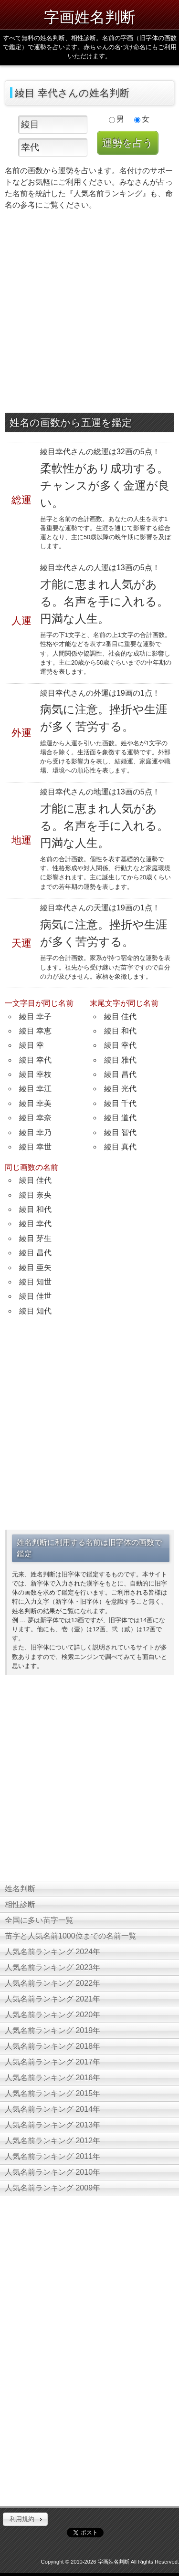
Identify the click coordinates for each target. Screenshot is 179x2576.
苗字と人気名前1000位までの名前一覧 (71, 1936)
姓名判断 (20, 1889)
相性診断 (20, 1904)
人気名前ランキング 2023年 (52, 1967)
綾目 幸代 (35, 1060)
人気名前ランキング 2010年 (52, 2172)
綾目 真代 (120, 1147)
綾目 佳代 (120, 1016)
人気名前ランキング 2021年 (52, 1999)
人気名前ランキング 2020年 (52, 2015)
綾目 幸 (31, 1045)
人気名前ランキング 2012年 (52, 2141)
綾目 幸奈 (35, 1118)
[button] (25, 2519)
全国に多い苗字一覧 (39, 1920)
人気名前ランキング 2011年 (52, 2156)
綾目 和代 (120, 1031)
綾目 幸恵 (35, 1031)
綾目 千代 (120, 1103)
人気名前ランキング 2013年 (52, 2125)
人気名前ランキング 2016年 (52, 2078)
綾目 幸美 (35, 1103)
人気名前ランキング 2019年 (52, 2030)
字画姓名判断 (90, 17)
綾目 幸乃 (35, 1132)
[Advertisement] (89, 313)
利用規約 (22, 2519)
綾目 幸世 (35, 1147)
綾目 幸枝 (35, 1074)
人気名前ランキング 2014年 (52, 2109)
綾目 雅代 (120, 1060)
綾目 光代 (120, 1089)
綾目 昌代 (120, 1074)
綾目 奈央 (35, 1195)
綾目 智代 (120, 1132)
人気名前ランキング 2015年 (52, 2093)
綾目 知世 (35, 1282)
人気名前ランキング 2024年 (52, 1952)
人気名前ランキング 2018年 (52, 2046)
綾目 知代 (35, 1311)
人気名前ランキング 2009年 (52, 2188)
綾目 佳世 (35, 1296)
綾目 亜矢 (35, 1267)
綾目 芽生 (35, 1238)
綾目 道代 (120, 1118)
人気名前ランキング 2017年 (52, 2062)
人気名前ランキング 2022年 (52, 1983)
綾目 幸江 (35, 1089)
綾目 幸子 (35, 1016)
